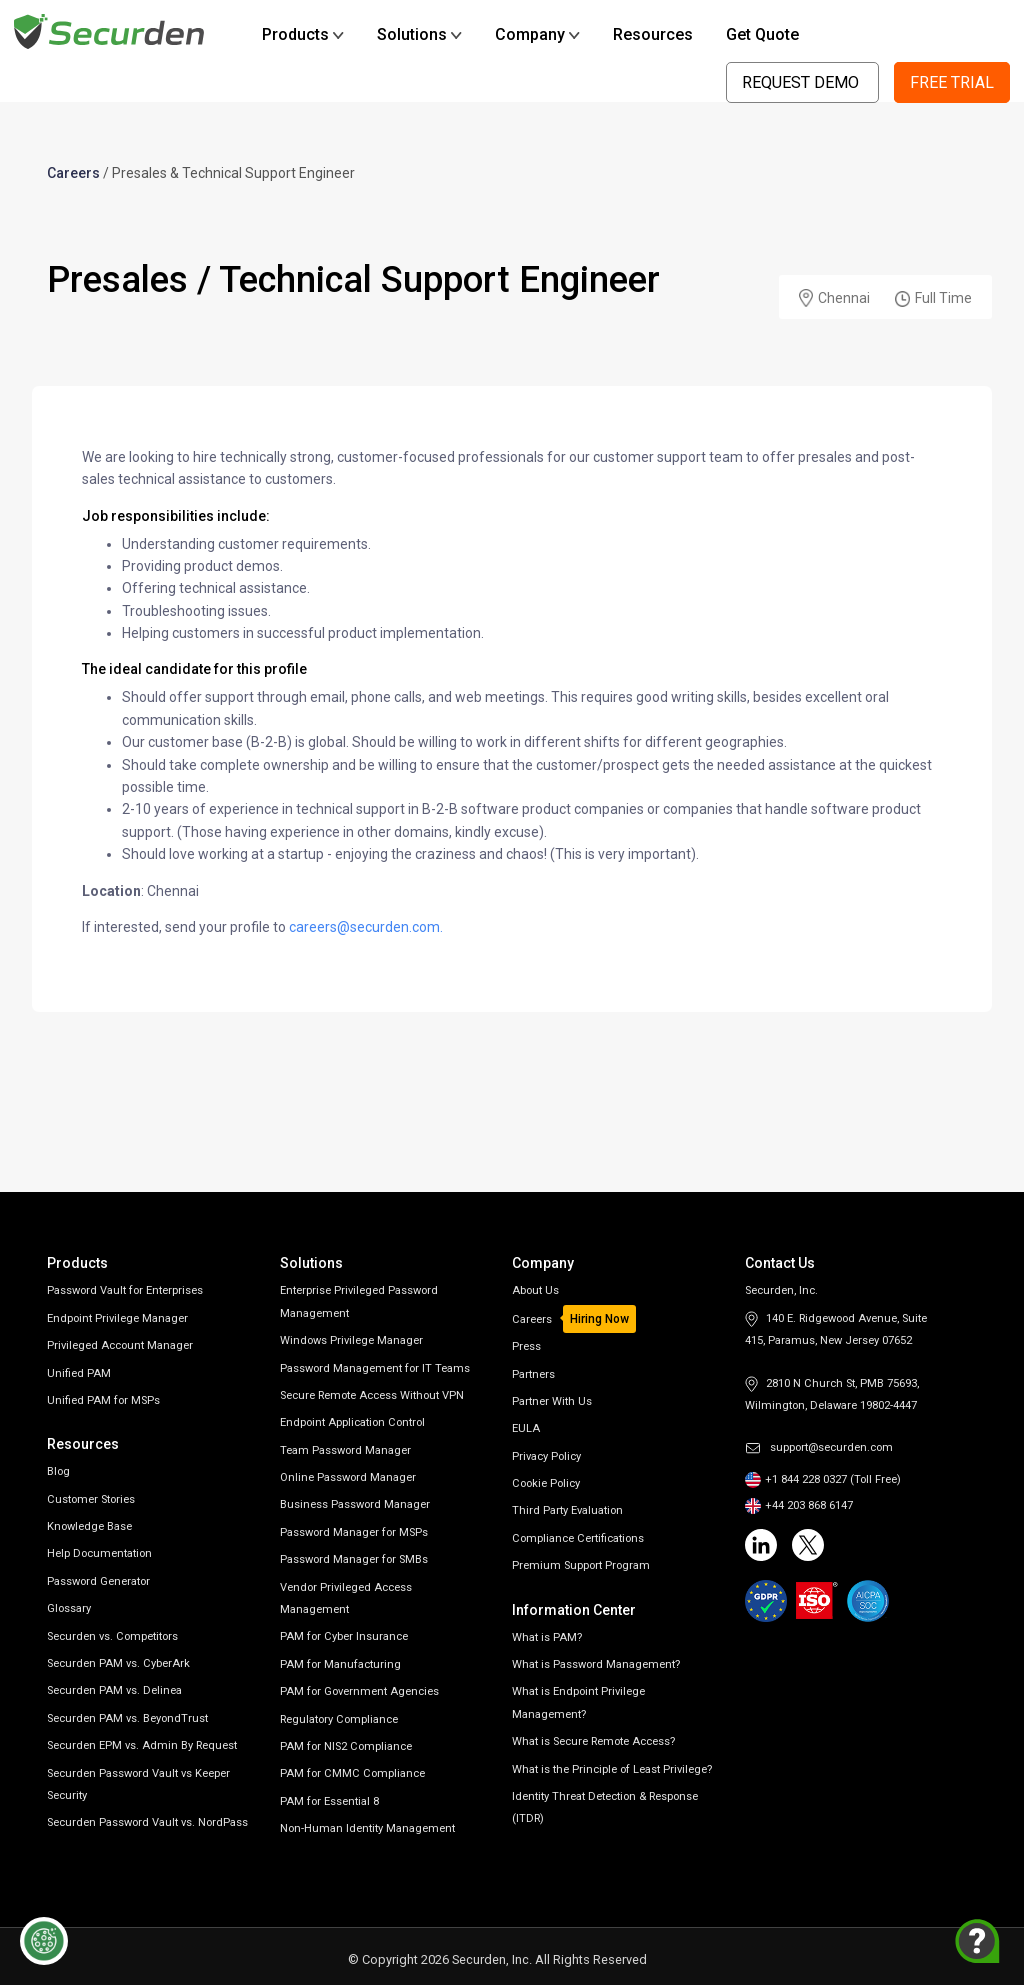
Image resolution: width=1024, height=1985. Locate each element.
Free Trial (952, 82)
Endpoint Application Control (352, 1422)
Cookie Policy (546, 1483)
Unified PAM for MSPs (103, 1400)
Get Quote (762, 34)
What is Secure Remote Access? (593, 1741)
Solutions (419, 34)
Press (526, 1346)
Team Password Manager (345, 1450)
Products (303, 34)
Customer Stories (91, 1499)
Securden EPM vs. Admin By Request (142, 1745)
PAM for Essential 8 (329, 1801)
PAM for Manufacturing (340, 1664)
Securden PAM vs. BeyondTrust (127, 1718)
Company (537, 34)
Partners (533, 1374)
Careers (73, 173)
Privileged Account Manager (120, 1345)
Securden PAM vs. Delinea (114, 1690)
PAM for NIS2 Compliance (346, 1746)
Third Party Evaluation (567, 1510)
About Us (535, 1290)
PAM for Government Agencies (359, 1691)
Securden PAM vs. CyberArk (118, 1663)
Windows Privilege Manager (351, 1340)
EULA (526, 1428)
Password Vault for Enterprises (125, 1290)
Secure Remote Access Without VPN (372, 1395)
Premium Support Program (581, 1565)
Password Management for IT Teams (375, 1368)
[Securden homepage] (111, 30)
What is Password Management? (596, 1664)
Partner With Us (552, 1401)
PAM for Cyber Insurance (344, 1636)
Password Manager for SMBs (354, 1559)
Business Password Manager (355, 1504)
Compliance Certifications (578, 1538)
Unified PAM (79, 1373)
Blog (58, 1471)
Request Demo (802, 82)
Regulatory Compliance (339, 1719)
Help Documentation (99, 1553)
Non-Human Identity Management (367, 1828)
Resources (653, 34)
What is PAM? (547, 1637)
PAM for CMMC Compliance (352, 1773)
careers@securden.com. (366, 927)
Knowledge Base (89, 1526)
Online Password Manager (348, 1477)
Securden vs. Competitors (112, 1636)
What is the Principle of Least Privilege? (612, 1769)
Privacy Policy (546, 1456)
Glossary (69, 1608)
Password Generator (98, 1581)
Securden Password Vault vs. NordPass (147, 1822)
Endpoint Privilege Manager (117, 1318)
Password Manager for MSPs (354, 1532)
